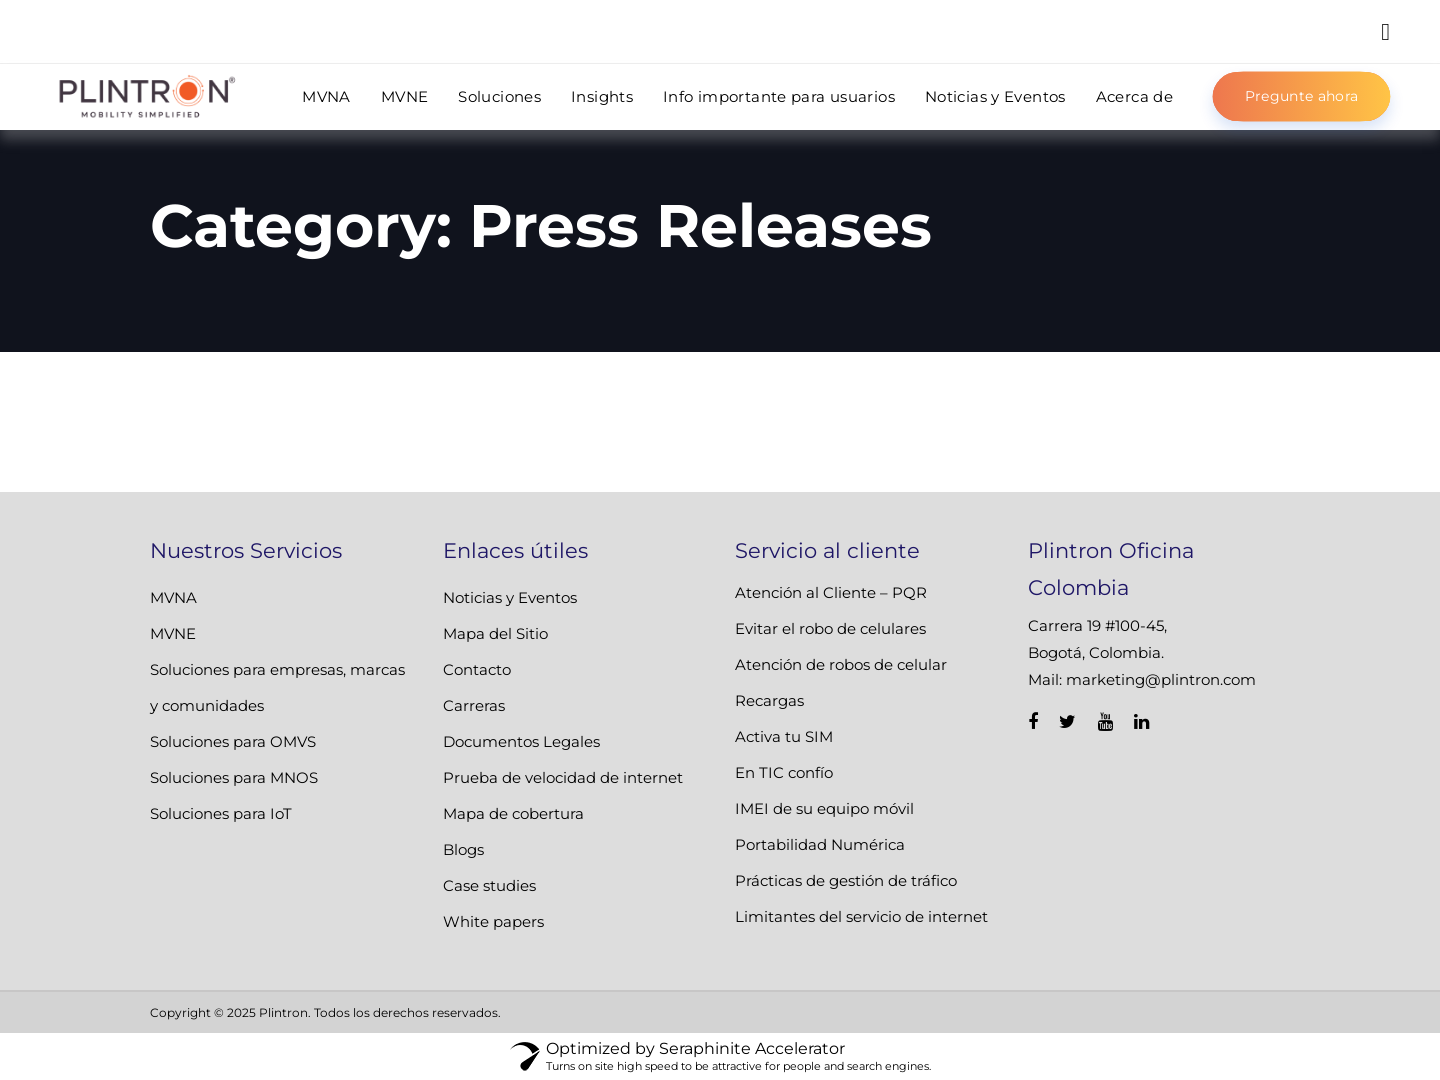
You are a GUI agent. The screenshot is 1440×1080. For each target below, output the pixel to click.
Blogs (463, 849)
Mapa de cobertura (513, 813)
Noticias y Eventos (510, 597)
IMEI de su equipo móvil (824, 808)
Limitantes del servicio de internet (861, 916)
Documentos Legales (521, 741)
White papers (493, 921)
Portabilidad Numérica (820, 844)
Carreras (474, 705)
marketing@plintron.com (1161, 679)
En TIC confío (784, 772)
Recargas (769, 700)
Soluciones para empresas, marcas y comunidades (277, 687)
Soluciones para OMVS (233, 741)
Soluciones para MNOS (234, 777)
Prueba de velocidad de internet (563, 777)
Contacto (477, 669)
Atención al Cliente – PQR (831, 592)
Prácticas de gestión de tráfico (846, 880)
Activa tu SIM (784, 736)
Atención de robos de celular (841, 664)
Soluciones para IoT (221, 813)
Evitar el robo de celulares (830, 628)
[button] (1385, 31)
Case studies (489, 885)
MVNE (173, 633)
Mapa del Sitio (495, 633)
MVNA (173, 597)
